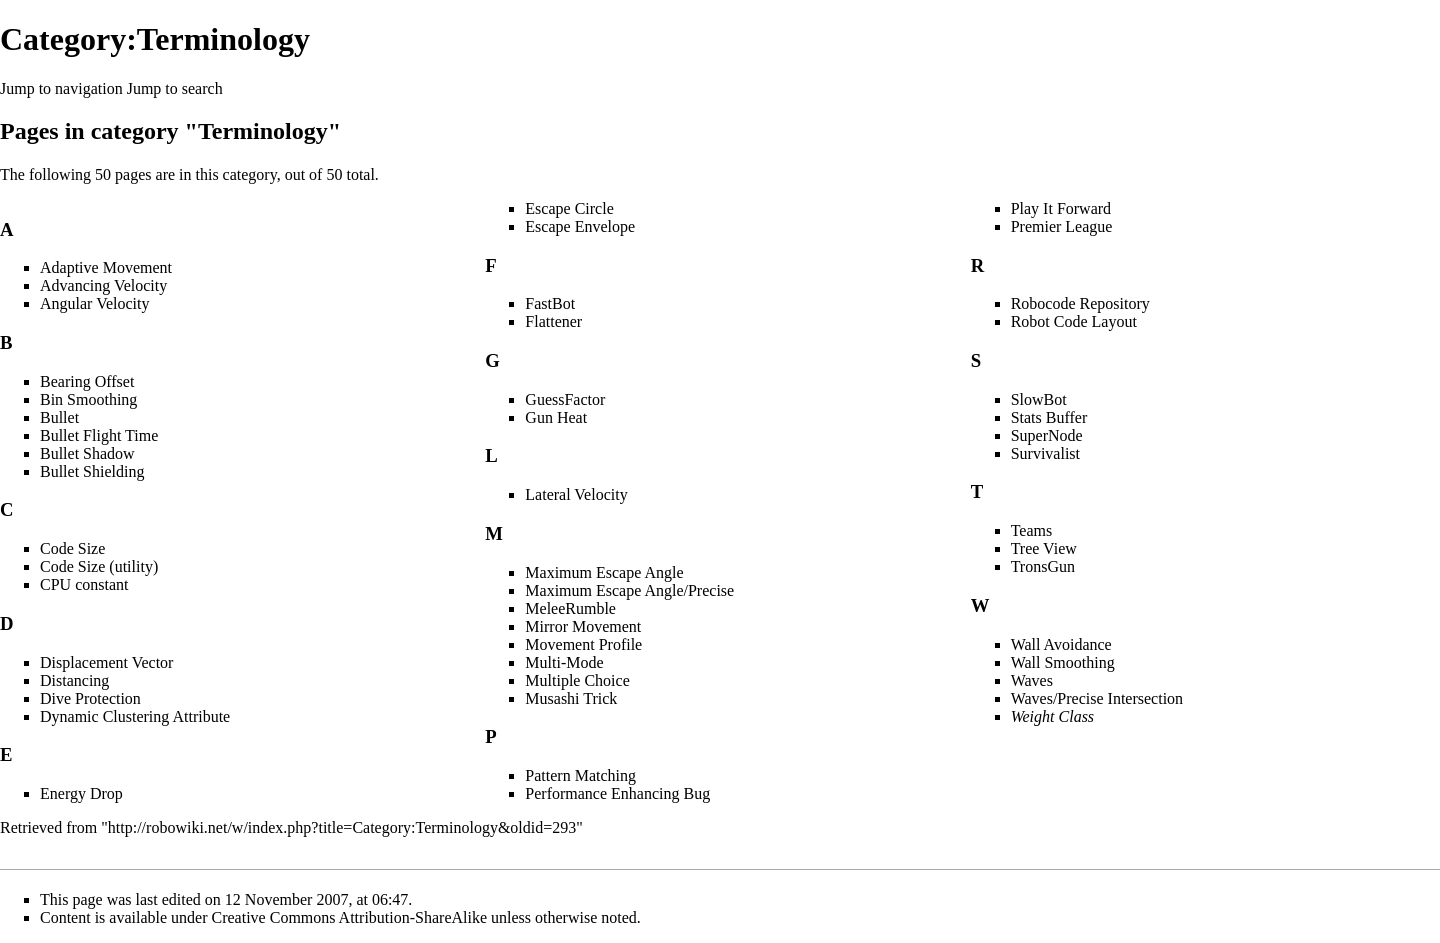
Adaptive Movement (106, 267)
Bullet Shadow (87, 453)
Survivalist (1045, 453)
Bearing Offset (87, 381)
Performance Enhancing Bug (617, 793)
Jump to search (175, 88)
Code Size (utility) (99, 566)
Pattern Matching (580, 775)
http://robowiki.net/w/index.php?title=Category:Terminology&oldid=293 (342, 827)
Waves (1032, 680)
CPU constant (84, 584)
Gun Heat (556, 417)
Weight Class (1052, 716)
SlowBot (1039, 399)
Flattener (553, 321)
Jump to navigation (61, 88)
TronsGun (1043, 566)
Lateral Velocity (576, 494)
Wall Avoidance (1061, 644)
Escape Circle (569, 208)
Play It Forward (1061, 208)
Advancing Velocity (103, 285)
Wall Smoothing (1063, 662)
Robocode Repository (1080, 303)
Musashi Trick (571, 698)
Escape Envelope (580, 226)
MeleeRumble (570, 608)
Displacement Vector (106, 662)
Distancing (74, 680)
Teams (1032, 530)
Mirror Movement (583, 626)
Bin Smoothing (88, 399)
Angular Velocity (94, 303)
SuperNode (1047, 435)
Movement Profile (583, 644)
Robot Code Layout (1074, 321)
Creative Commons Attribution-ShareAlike (350, 917)
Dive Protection (90, 698)
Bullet (59, 417)
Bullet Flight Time (99, 435)
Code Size (72, 548)
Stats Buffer (1049, 417)
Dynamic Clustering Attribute (135, 716)
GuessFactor (565, 399)
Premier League (1062, 226)
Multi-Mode (564, 662)
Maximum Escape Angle (604, 572)
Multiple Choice (577, 680)
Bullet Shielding (92, 471)
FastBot (550, 303)
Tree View (1044, 548)
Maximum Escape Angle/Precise (629, 590)
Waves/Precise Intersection (1097, 698)
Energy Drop (81, 793)
